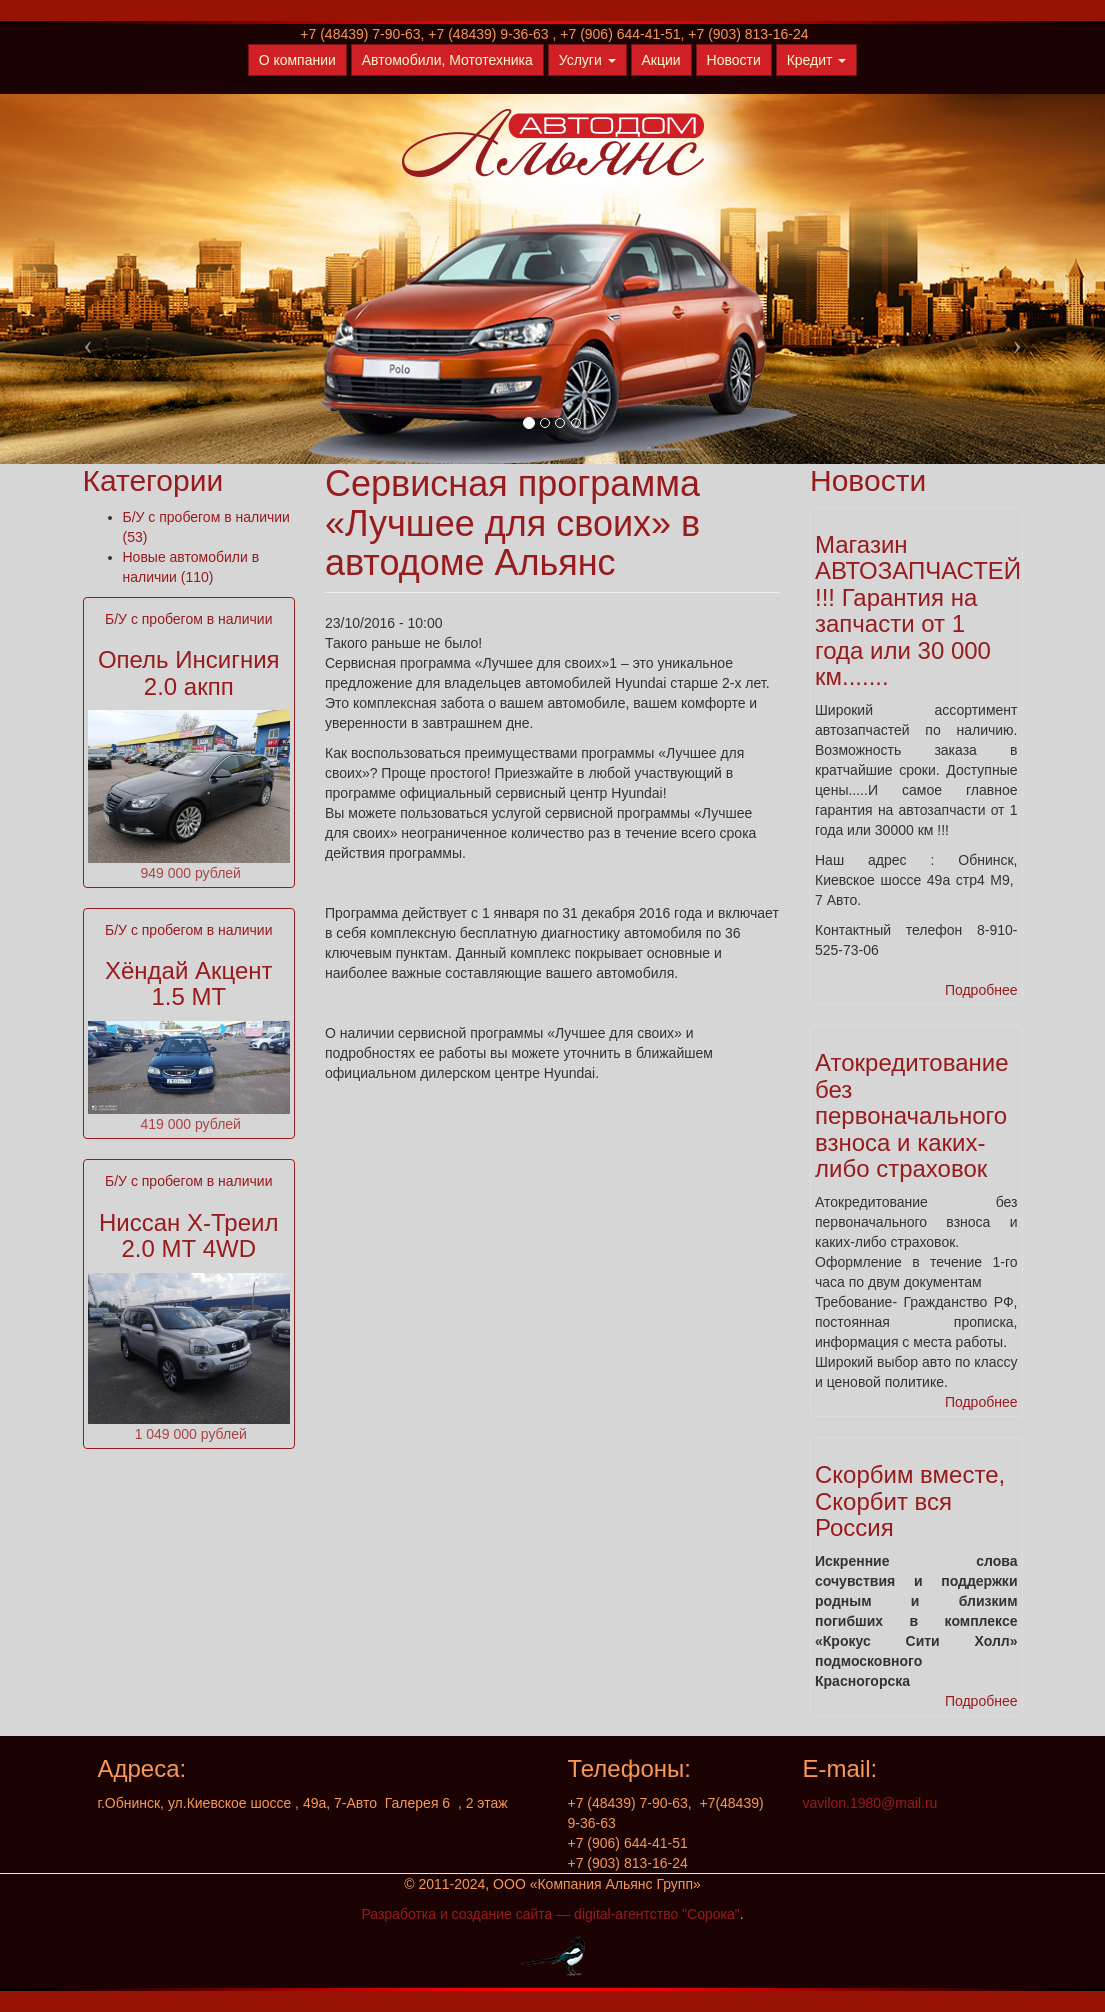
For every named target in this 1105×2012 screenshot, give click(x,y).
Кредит (817, 60)
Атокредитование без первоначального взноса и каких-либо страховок (912, 1115)
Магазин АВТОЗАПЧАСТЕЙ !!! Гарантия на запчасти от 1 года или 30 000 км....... (918, 610)
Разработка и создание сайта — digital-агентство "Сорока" (550, 1914)
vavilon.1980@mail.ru (870, 1803)
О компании (297, 60)
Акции (661, 60)
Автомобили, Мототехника (447, 60)
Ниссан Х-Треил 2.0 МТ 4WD (188, 1235)
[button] (83, 339)
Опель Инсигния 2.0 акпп (189, 672)
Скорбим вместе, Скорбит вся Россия (910, 1501)
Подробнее (981, 990)
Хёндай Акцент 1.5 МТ (189, 983)
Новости (734, 60)
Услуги (587, 60)
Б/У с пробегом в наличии (188, 619)
